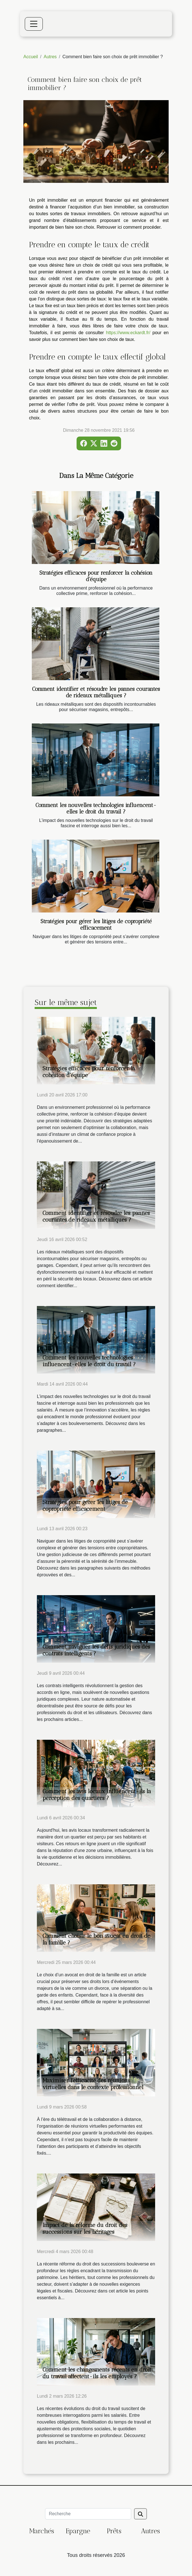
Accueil (30, 56)
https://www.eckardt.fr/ (128, 332)
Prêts (114, 2531)
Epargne (78, 2531)
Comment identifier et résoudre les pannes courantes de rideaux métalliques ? (96, 692)
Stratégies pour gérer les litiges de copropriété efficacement (96, 924)
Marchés (41, 2531)
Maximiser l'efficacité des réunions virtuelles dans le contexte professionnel (93, 2084)
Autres (50, 56)
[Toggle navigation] (34, 24)
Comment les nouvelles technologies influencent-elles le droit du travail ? (96, 808)
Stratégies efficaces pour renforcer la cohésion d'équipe (96, 576)
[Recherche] (88, 2513)
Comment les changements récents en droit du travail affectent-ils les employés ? (97, 2373)
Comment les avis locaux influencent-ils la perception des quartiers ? (97, 1794)
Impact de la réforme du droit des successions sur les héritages (85, 2228)
